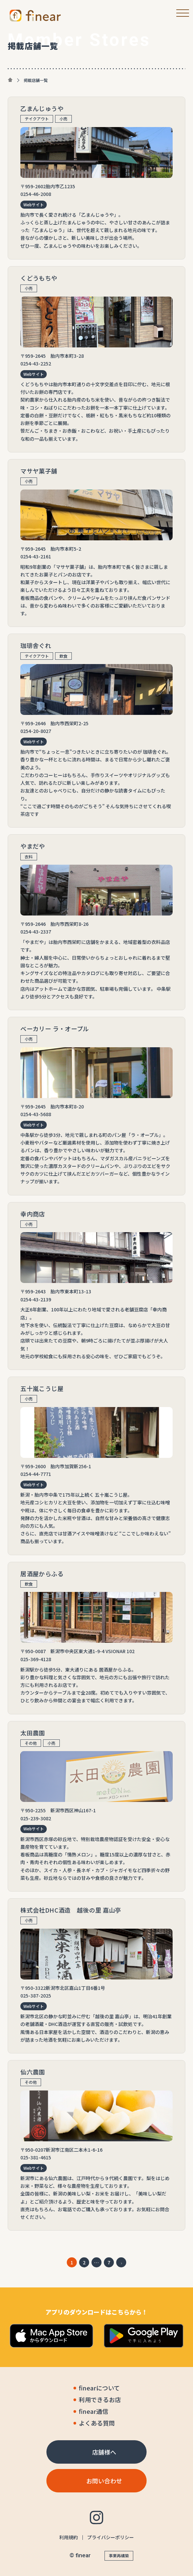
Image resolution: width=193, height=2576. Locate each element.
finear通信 (93, 2411)
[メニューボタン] (180, 13)
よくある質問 (97, 2423)
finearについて (99, 2388)
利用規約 (68, 2537)
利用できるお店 (100, 2399)
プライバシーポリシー (110, 2537)
